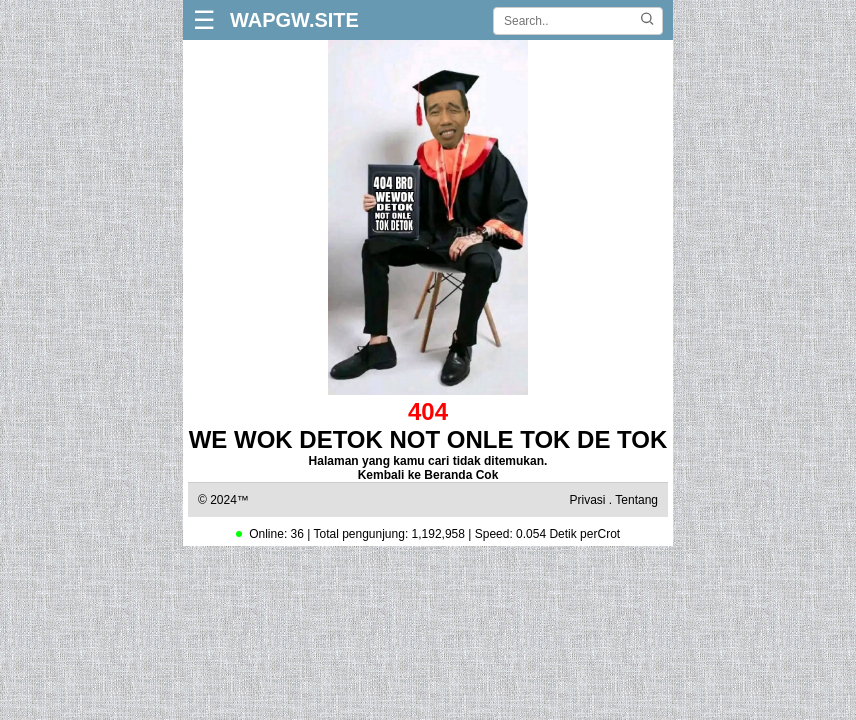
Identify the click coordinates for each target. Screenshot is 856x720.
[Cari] (647, 20)
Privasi (587, 500)
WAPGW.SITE (294, 20)
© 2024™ (223, 500)
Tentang (636, 500)
